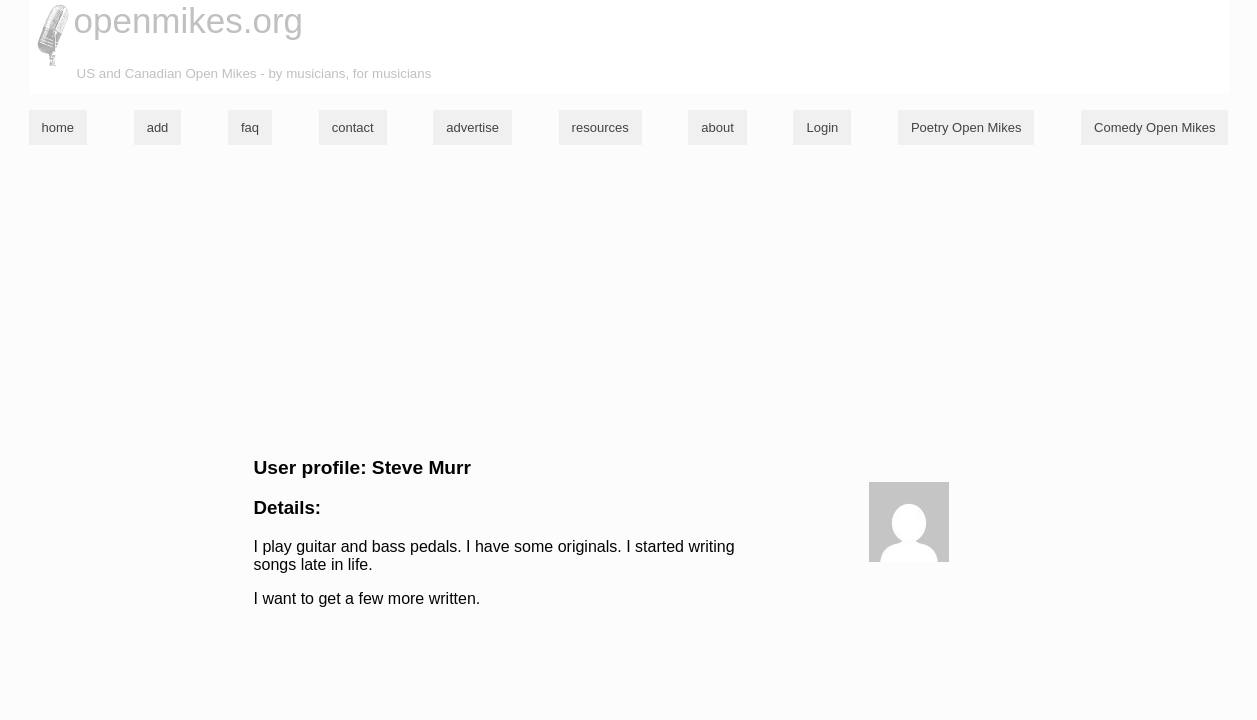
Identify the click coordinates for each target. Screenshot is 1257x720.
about (717, 127)
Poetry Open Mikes (966, 127)
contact (353, 127)
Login (822, 127)
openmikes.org (189, 20)
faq (250, 127)
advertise (472, 127)
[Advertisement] (629, 301)
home (58, 127)
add (158, 127)
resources (600, 127)
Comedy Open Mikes (1154, 127)
